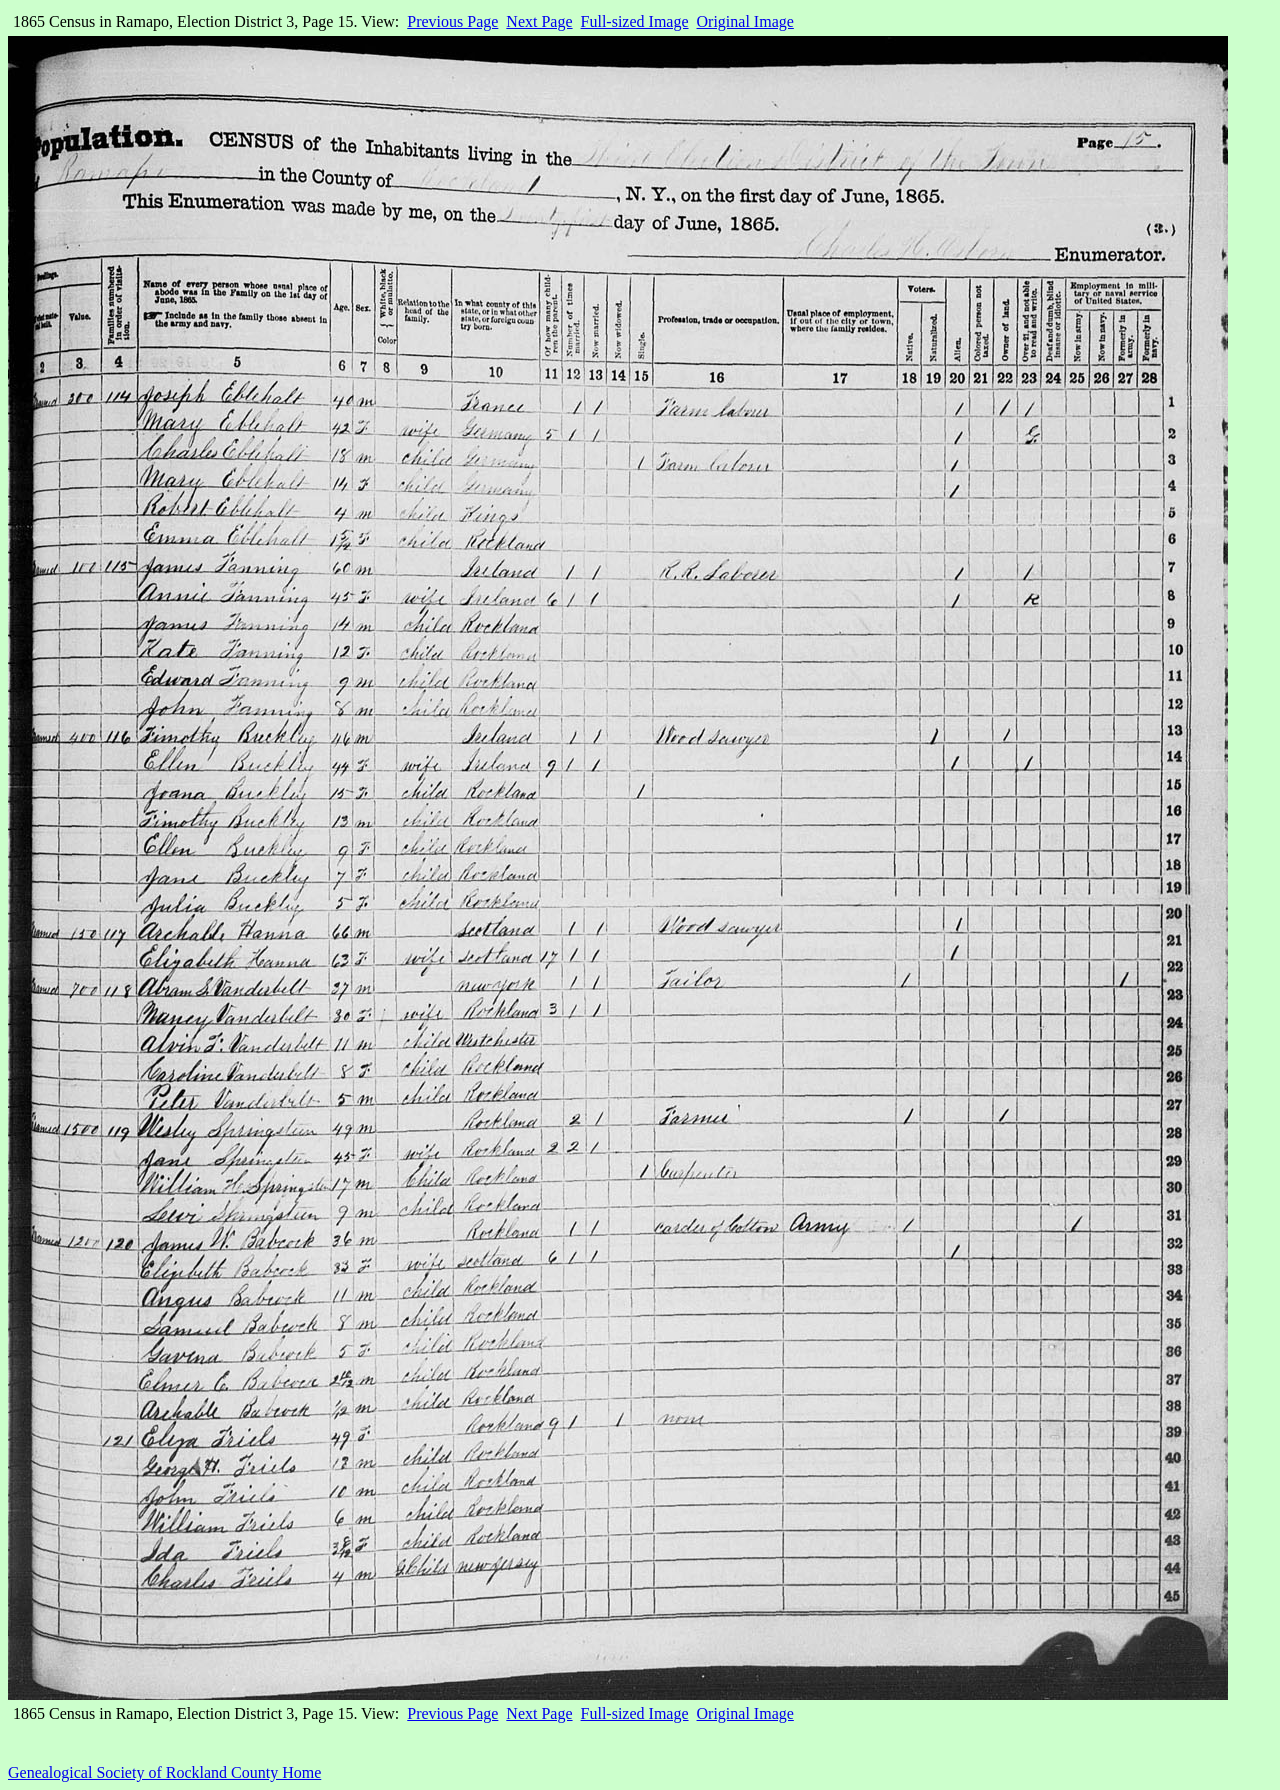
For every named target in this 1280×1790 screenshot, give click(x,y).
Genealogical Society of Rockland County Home (164, 1772)
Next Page (539, 21)
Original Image (745, 21)
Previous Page (452, 21)
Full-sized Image (635, 21)
